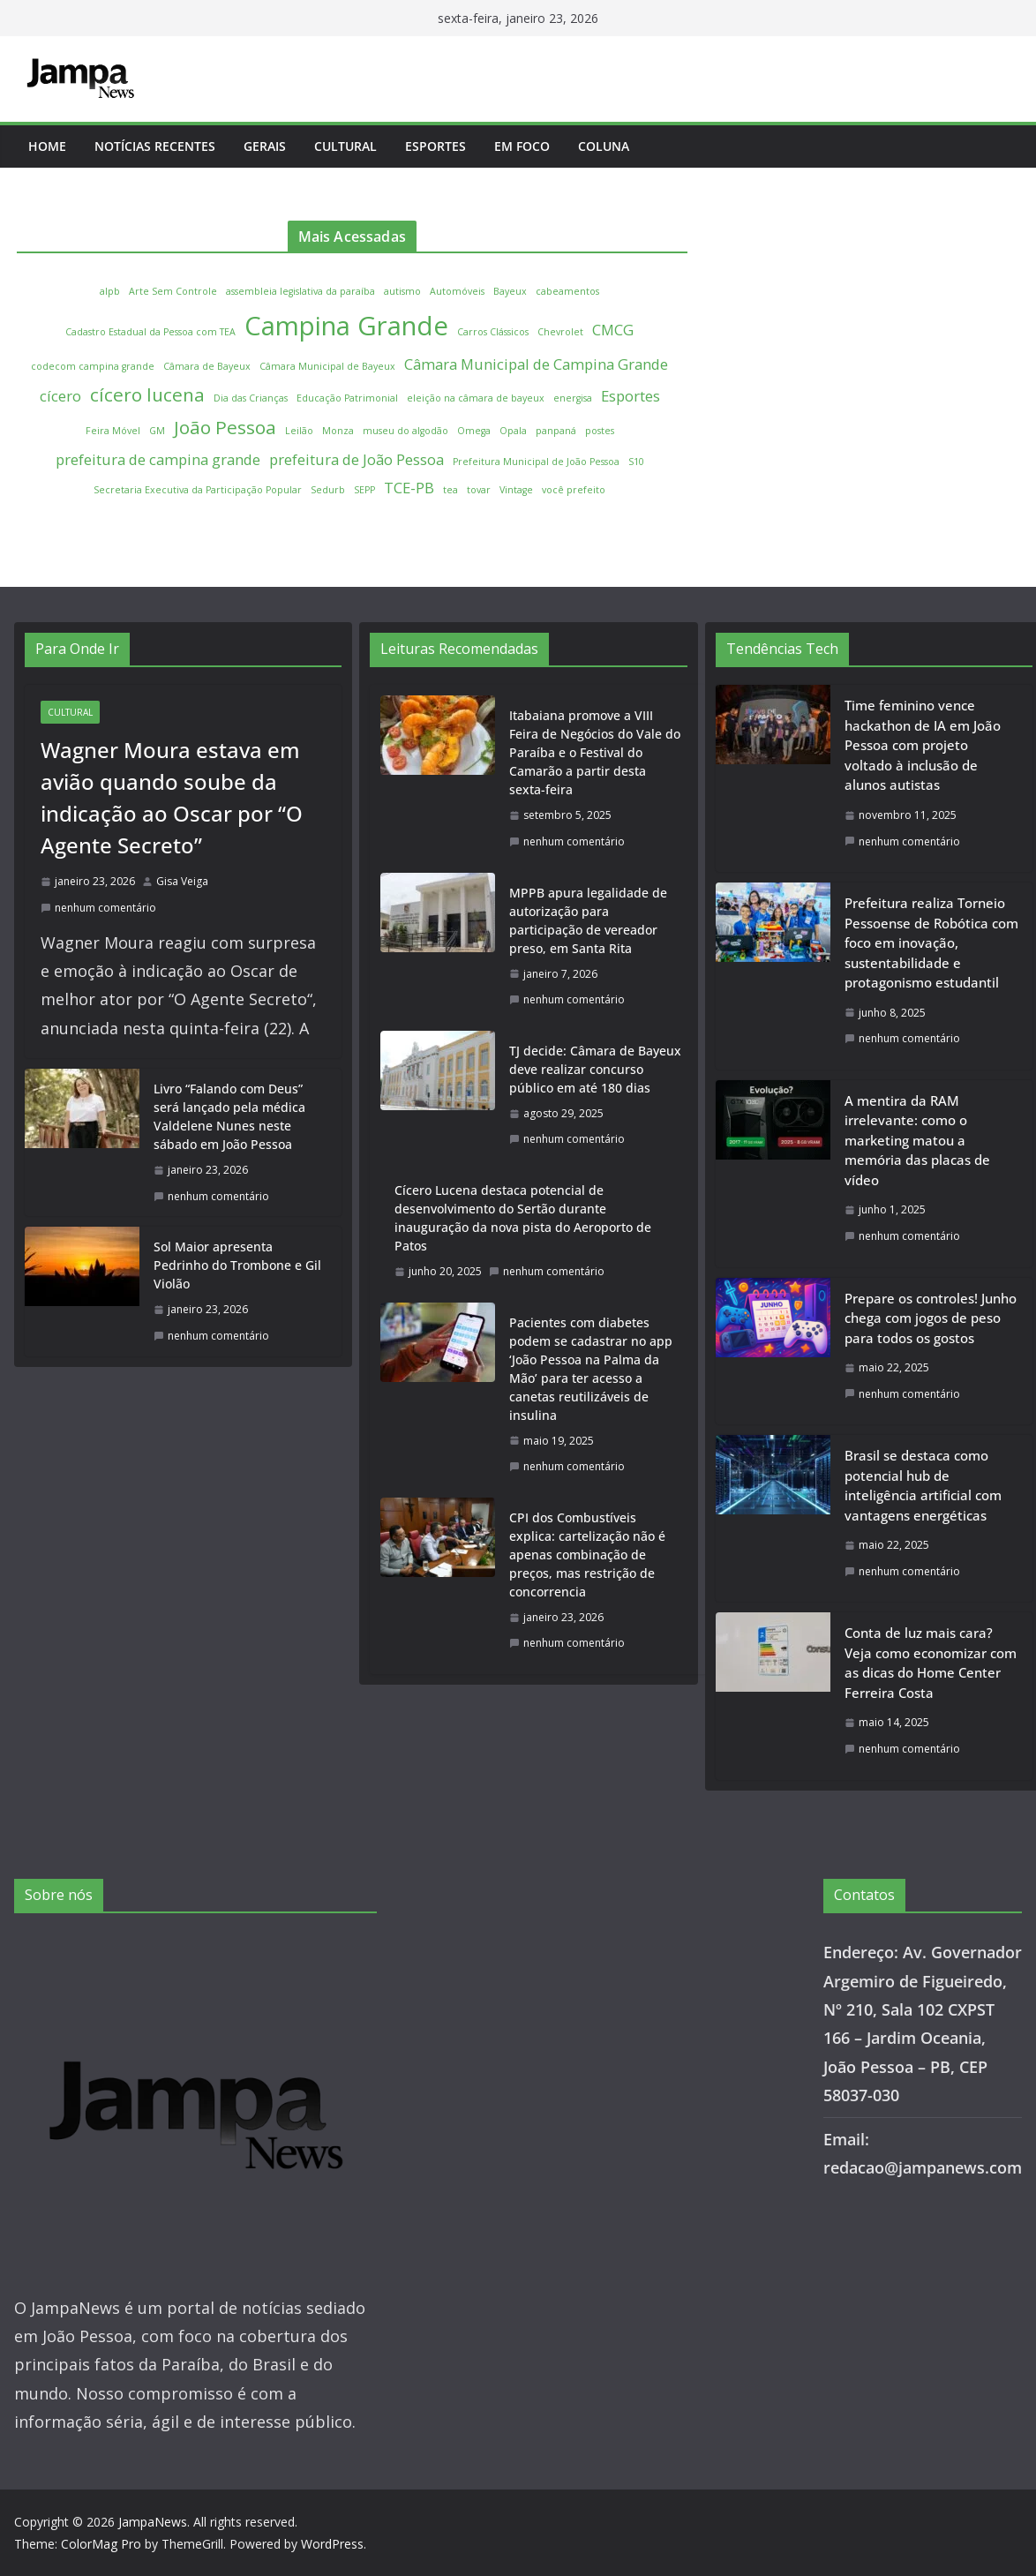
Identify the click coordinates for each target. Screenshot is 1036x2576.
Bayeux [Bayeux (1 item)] (510, 291)
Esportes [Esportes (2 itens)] (630, 396)
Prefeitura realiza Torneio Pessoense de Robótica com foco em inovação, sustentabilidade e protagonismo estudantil (931, 942)
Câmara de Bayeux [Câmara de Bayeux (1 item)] (207, 366)
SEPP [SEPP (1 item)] (364, 490)
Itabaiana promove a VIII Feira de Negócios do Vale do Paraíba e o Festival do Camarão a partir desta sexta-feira (594, 752)
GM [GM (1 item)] (157, 430)
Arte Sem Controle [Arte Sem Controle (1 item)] (173, 291)
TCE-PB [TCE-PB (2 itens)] (409, 487)
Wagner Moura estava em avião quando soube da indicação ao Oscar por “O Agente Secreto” (172, 797)
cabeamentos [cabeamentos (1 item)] (567, 291)
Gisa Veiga (182, 881)
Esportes (435, 146)
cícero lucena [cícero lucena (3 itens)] (147, 394)
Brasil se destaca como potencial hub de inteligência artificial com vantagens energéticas (923, 1485)
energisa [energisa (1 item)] (572, 398)
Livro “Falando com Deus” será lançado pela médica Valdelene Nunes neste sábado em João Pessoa (229, 1116)
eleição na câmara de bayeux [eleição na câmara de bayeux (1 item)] (475, 398)
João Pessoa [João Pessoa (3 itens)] (225, 427)
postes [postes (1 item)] (599, 430)
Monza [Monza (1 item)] (338, 430)
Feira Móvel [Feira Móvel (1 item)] (113, 430)
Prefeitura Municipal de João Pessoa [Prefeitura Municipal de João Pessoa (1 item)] (536, 461)
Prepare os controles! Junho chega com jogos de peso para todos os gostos (931, 1318)
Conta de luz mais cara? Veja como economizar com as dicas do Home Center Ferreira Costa (931, 1662)
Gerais (265, 146)
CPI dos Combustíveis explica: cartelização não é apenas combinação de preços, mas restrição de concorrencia (587, 1554)
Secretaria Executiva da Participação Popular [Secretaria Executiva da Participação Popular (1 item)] (198, 490)
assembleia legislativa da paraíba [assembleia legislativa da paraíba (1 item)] (300, 291)
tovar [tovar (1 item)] (479, 490)
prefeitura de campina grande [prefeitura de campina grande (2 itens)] (158, 459)
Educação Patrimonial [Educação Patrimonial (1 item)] (347, 398)
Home (47, 146)
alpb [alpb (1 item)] (110, 291)
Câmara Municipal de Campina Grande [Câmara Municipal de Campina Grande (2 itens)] (536, 364)
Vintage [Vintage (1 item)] (516, 490)
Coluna (603, 146)
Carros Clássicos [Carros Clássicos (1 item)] (493, 332)
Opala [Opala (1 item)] (513, 430)
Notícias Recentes (154, 146)
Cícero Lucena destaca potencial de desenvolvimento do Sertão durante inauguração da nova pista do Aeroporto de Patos (522, 1218)
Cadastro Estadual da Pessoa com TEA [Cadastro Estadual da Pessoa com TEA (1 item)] (150, 332)
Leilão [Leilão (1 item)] (299, 430)
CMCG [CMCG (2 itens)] (613, 329)
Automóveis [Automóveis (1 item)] (457, 291)
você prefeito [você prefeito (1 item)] (573, 490)
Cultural (345, 146)
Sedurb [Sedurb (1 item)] (328, 490)
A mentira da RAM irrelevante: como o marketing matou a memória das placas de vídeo (917, 1140)
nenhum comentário (98, 907)
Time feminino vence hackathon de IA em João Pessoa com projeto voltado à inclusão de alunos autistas (923, 744)
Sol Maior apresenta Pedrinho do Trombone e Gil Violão (237, 1265)
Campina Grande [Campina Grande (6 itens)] (346, 325)
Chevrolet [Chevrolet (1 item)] (560, 332)
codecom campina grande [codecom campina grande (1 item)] (92, 366)
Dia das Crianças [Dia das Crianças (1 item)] (251, 398)
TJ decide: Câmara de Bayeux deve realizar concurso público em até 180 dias (595, 1069)
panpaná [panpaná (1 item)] (556, 430)
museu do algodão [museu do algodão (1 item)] (405, 430)
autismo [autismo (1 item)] (402, 291)
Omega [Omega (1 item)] (474, 430)
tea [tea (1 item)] (450, 490)
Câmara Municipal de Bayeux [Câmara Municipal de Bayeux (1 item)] (327, 366)
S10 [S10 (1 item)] (636, 461)
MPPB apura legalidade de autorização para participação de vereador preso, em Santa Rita (588, 920)
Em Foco (522, 146)
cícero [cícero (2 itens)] (60, 396)
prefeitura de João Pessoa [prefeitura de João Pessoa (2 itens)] (356, 459)
